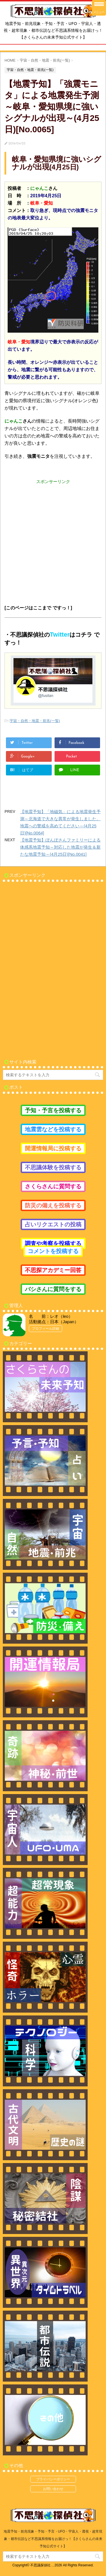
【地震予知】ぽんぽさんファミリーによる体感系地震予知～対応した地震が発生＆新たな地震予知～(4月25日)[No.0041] (60, 847)
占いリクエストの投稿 (53, 1224)
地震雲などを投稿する (53, 1129)
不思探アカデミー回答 (53, 1270)
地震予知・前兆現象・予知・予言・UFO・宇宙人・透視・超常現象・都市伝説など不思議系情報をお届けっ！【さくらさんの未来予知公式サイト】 (53, 2538)
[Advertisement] (53, 538)
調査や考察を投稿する (53, 1243)
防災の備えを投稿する (53, 1205)
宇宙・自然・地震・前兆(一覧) (35, 721)
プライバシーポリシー (53, 2479)
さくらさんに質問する (53, 1186)
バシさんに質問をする (53, 1289)
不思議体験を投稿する (53, 1167)
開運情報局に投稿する (53, 1148)
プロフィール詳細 (45, 1329)
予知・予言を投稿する (53, 1110)
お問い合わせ (53, 2489)
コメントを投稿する (53, 1251)
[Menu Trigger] (99, 8)
